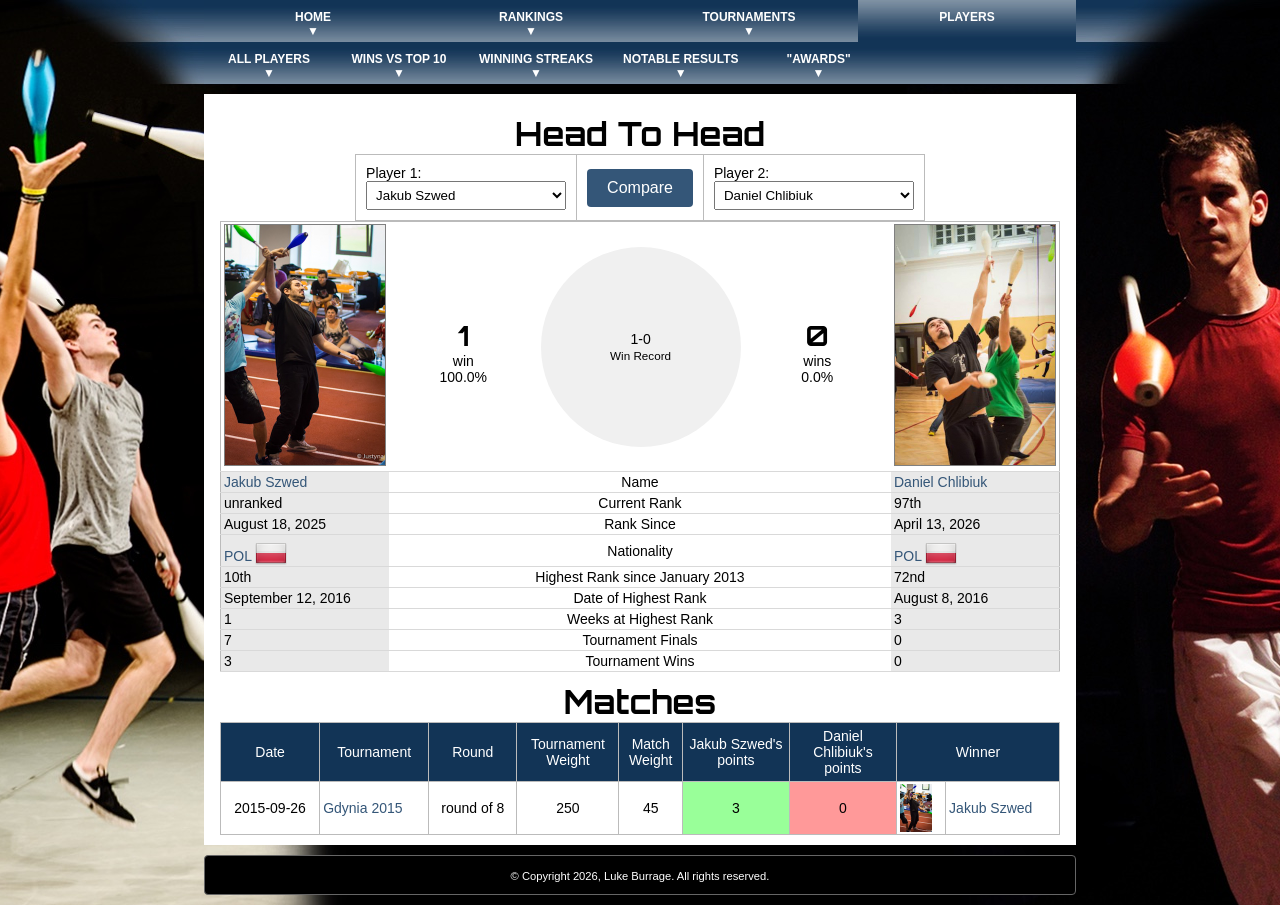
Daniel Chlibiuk (940, 482)
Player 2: (741, 173)
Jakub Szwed (265, 482)
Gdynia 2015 (362, 808)
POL (255, 556)
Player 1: (393, 173)
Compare (640, 187)
